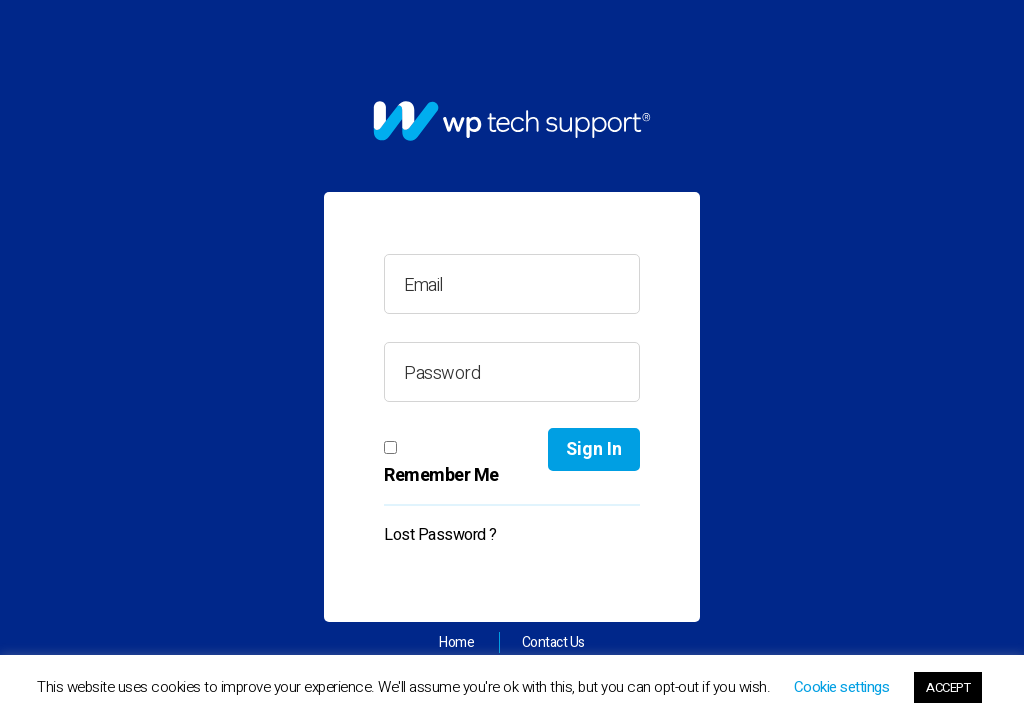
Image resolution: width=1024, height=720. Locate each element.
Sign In (594, 449)
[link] (512, 121)
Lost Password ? (440, 535)
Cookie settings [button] (842, 687)
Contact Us (553, 642)
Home (456, 642)
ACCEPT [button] (948, 687)
